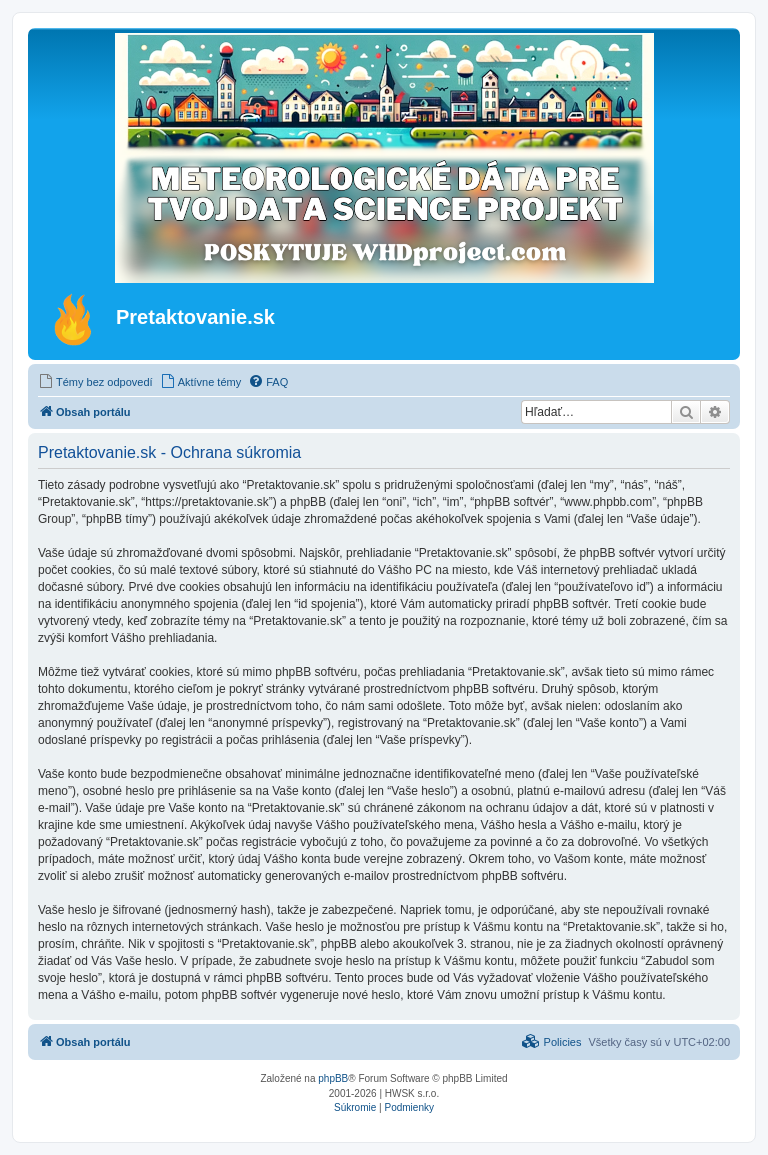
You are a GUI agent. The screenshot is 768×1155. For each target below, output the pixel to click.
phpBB (333, 1078)
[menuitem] (95, 382)
